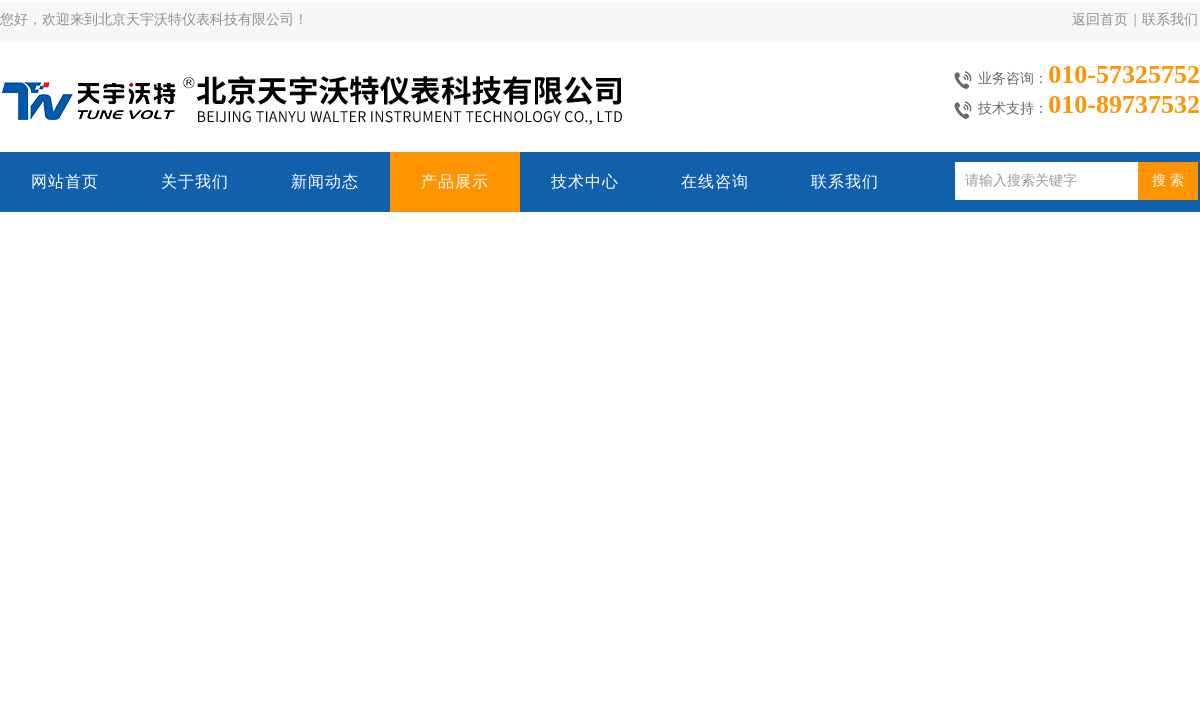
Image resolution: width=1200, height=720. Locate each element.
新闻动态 (325, 181)
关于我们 (195, 181)
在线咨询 (715, 181)
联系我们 (1170, 19)
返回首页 (1100, 19)
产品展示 (455, 181)
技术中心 (585, 181)
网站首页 (65, 181)
